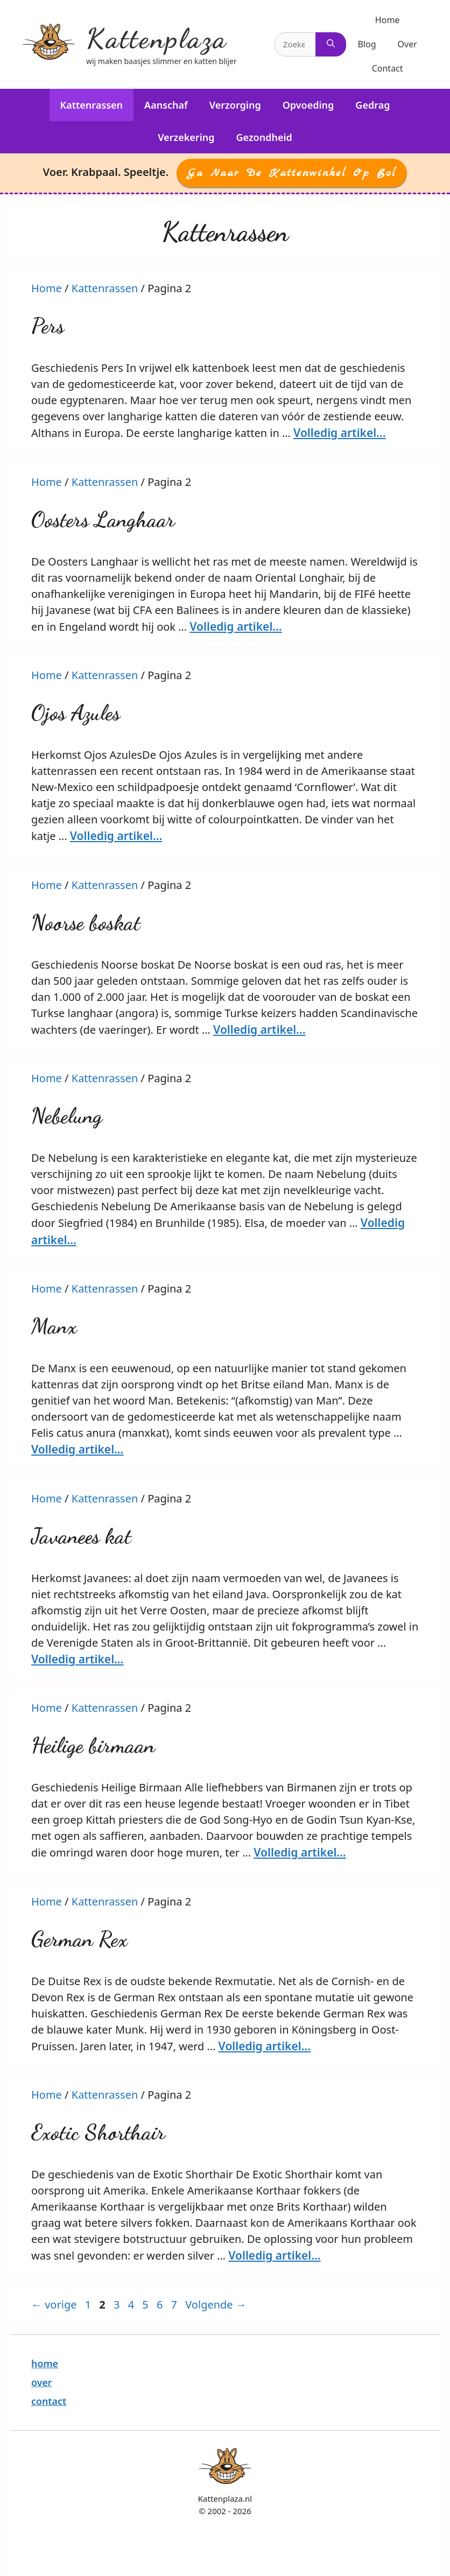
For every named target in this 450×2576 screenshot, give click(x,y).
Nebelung (66, 1115)
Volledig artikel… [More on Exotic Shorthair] (274, 2255)
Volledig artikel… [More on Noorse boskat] (259, 1029)
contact (48, 2401)
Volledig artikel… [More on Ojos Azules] (116, 835)
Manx (54, 1326)
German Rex (79, 1939)
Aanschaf (166, 104)
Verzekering (186, 137)
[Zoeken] (330, 44)
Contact (387, 68)
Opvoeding (308, 104)
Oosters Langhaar (103, 519)
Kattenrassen (91, 104)
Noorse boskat (85, 922)
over (41, 2382)
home (44, 2363)
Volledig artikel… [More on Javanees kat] (77, 1659)
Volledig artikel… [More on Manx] (77, 1449)
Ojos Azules (75, 712)
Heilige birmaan (93, 1745)
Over (407, 44)
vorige (53, 2304)
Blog (366, 44)
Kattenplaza (156, 38)
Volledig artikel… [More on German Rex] (265, 2045)
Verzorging (235, 104)
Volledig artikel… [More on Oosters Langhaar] (235, 626)
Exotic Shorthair (98, 2132)
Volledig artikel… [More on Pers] (339, 432)
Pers (47, 325)
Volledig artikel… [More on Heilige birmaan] (300, 1852)
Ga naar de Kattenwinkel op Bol (291, 173)
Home (387, 20)
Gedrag (372, 104)
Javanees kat (81, 1536)
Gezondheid (264, 137)
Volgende (216, 2304)
